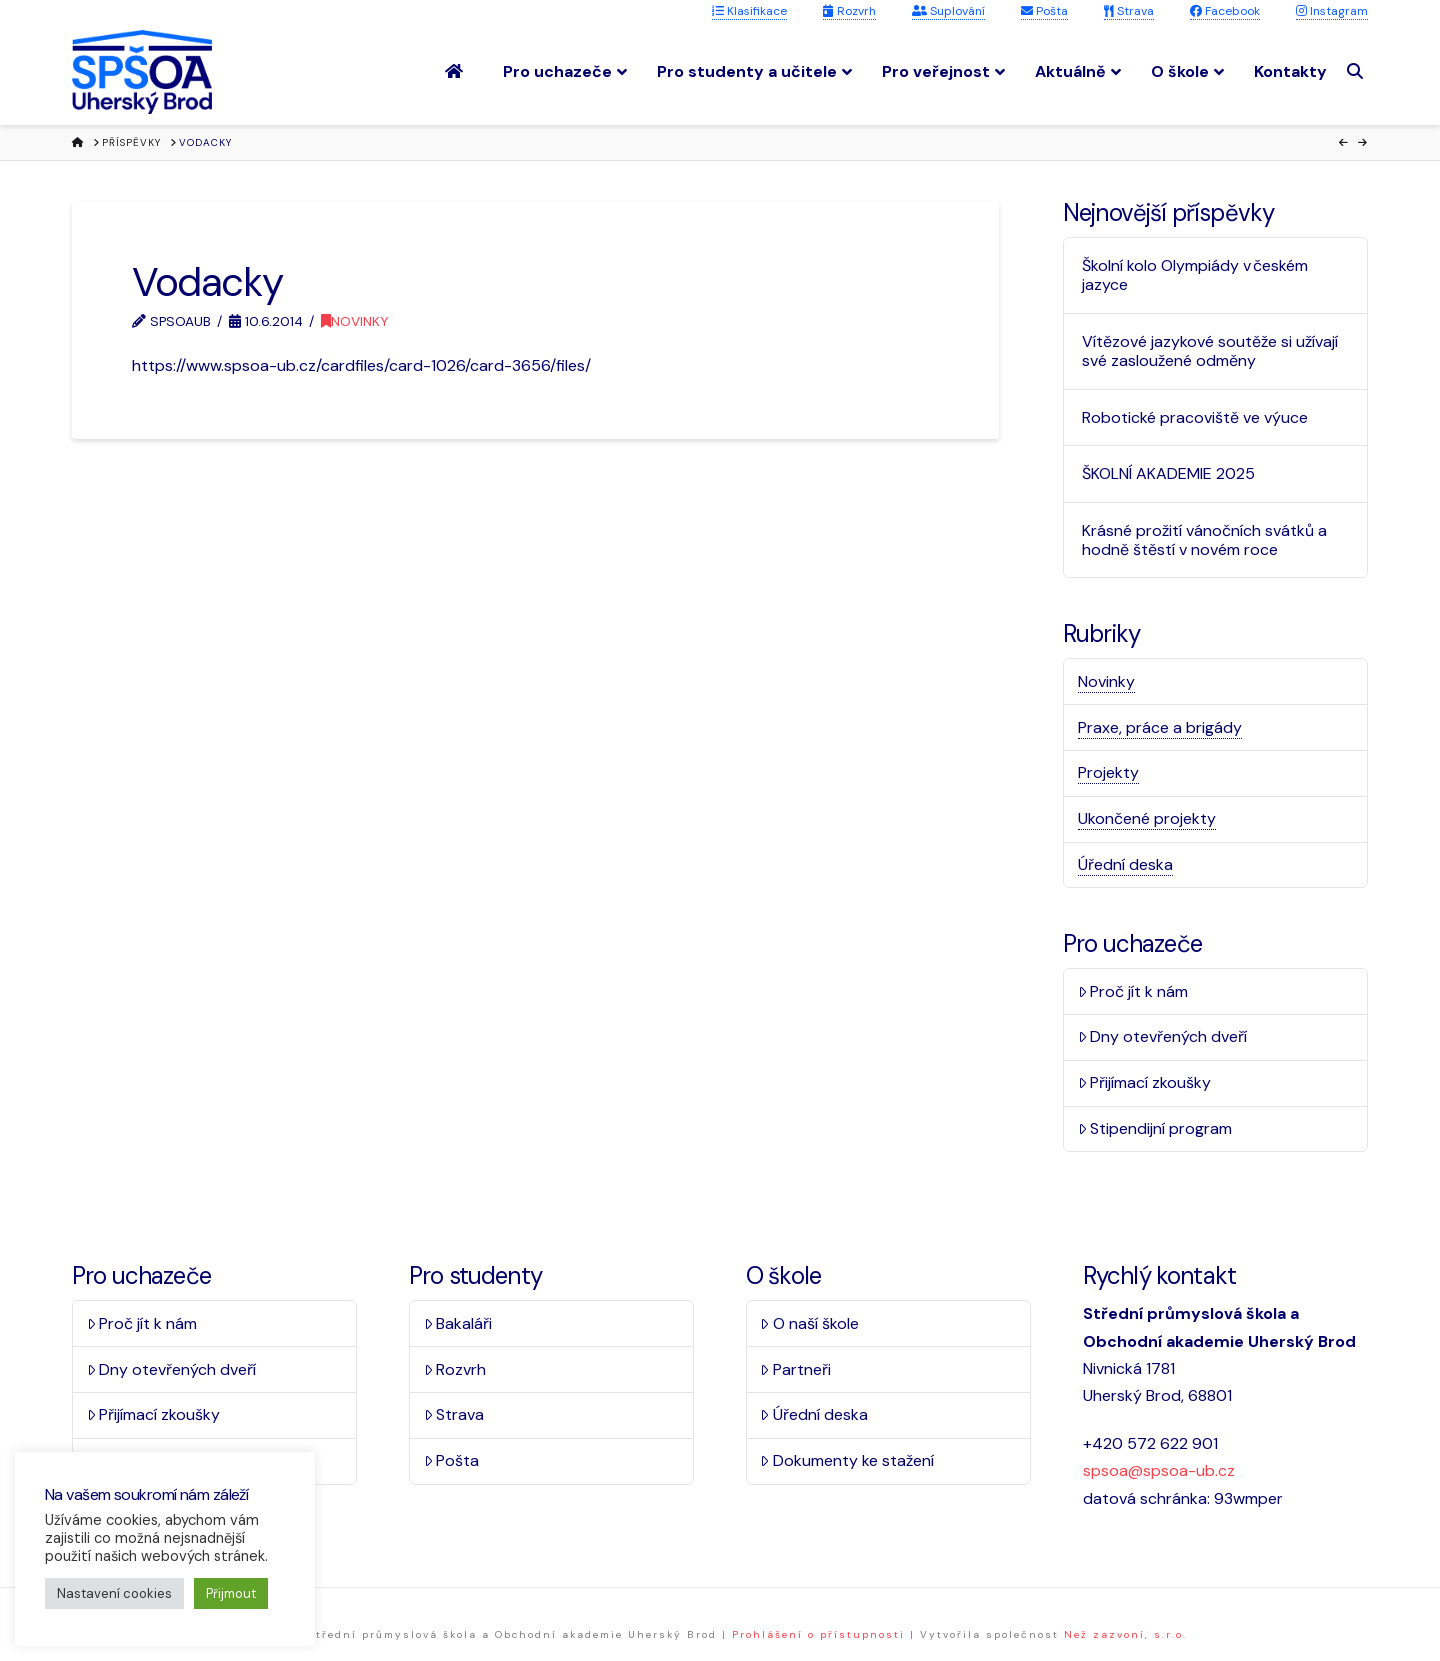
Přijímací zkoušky (1145, 1082)
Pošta (1044, 11)
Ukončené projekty (1147, 818)
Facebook (1225, 11)
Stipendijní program (1155, 1128)
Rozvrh (849, 11)
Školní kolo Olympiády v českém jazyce (1195, 275)
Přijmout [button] (231, 1593)
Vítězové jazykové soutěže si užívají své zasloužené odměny (1210, 351)
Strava (1129, 11)
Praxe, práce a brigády (1160, 727)
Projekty (1108, 772)
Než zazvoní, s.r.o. (1125, 1634)
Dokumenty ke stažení (847, 1460)
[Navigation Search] (1357, 71)
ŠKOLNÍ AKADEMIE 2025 (1168, 473)
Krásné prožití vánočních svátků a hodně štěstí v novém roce (1204, 540)
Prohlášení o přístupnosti (818, 1634)
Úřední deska (1125, 864)
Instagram (1332, 11)
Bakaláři (458, 1323)
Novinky (354, 321)
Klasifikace (749, 11)
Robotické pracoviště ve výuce (1195, 417)
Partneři (795, 1369)
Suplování (948, 11)
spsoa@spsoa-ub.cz (1159, 1470)
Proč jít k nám (1133, 991)
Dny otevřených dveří (1163, 1036)
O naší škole (809, 1323)
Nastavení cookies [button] (114, 1593)
